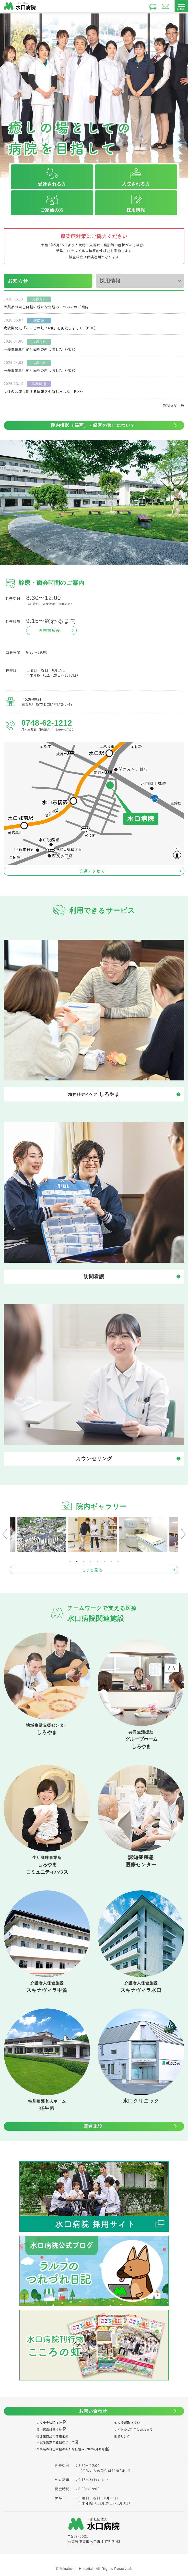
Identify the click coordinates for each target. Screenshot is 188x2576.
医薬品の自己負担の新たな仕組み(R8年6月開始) (72, 2449)
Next (183, 1534)
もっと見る (92, 1570)
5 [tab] (97, 1561)
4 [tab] (90, 1561)
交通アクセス (92, 871)
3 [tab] (83, 1561)
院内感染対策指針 (51, 2429)
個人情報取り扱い (127, 2422)
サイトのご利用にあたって (133, 2429)
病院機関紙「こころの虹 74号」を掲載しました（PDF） (51, 327)
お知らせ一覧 (173, 405)
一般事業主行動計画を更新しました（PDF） (41, 349)
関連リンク (122, 2436)
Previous (4, 1534)
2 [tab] (76, 1561)
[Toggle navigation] (181, 6)
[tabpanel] (94, 1534)
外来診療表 (49, 630)
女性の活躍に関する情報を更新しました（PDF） (44, 391)
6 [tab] (104, 1561)
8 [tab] (118, 1561)
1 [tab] (70, 1561)
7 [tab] (111, 1561)
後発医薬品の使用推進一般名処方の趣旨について (57, 2439)
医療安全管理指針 (51, 2422)
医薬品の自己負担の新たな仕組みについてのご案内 (46, 306)
